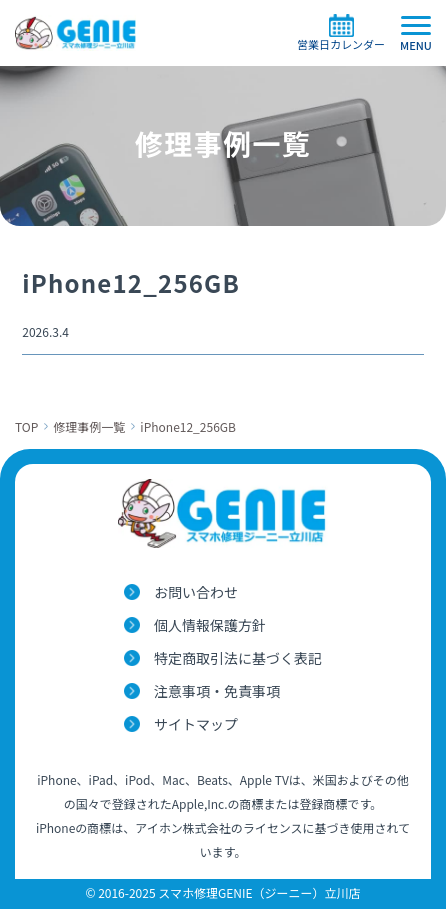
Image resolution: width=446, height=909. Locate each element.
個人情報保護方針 (210, 625)
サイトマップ (196, 724)
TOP (26, 426)
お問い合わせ (196, 592)
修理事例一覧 (89, 426)
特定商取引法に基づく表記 (238, 658)
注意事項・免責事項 (217, 691)
